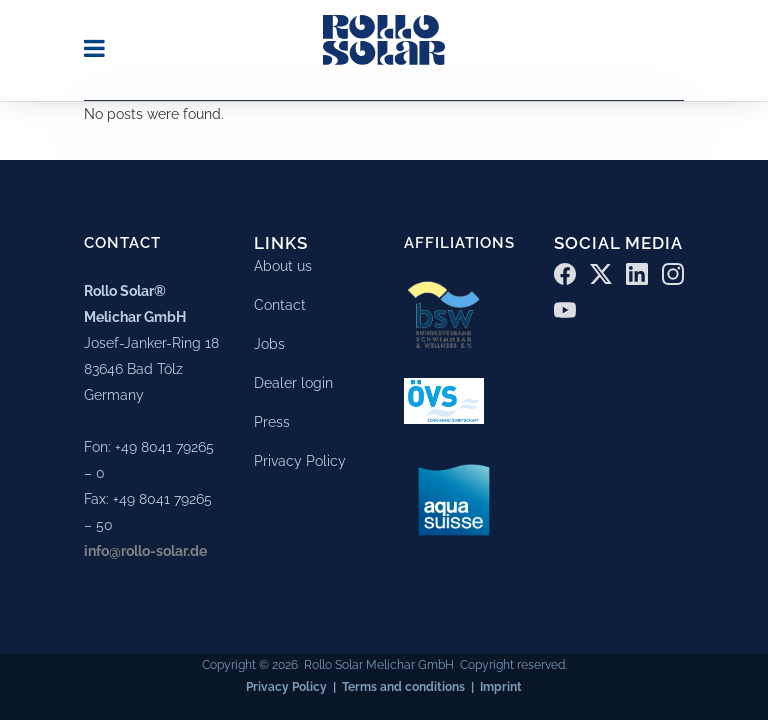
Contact (280, 301)
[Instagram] (673, 270)
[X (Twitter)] (601, 270)
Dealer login (293, 379)
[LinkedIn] (637, 270)
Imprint (501, 684)
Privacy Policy (300, 457)
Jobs (269, 340)
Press (272, 418)
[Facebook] (565, 270)
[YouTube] (565, 306)
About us (283, 262)
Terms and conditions (403, 684)
